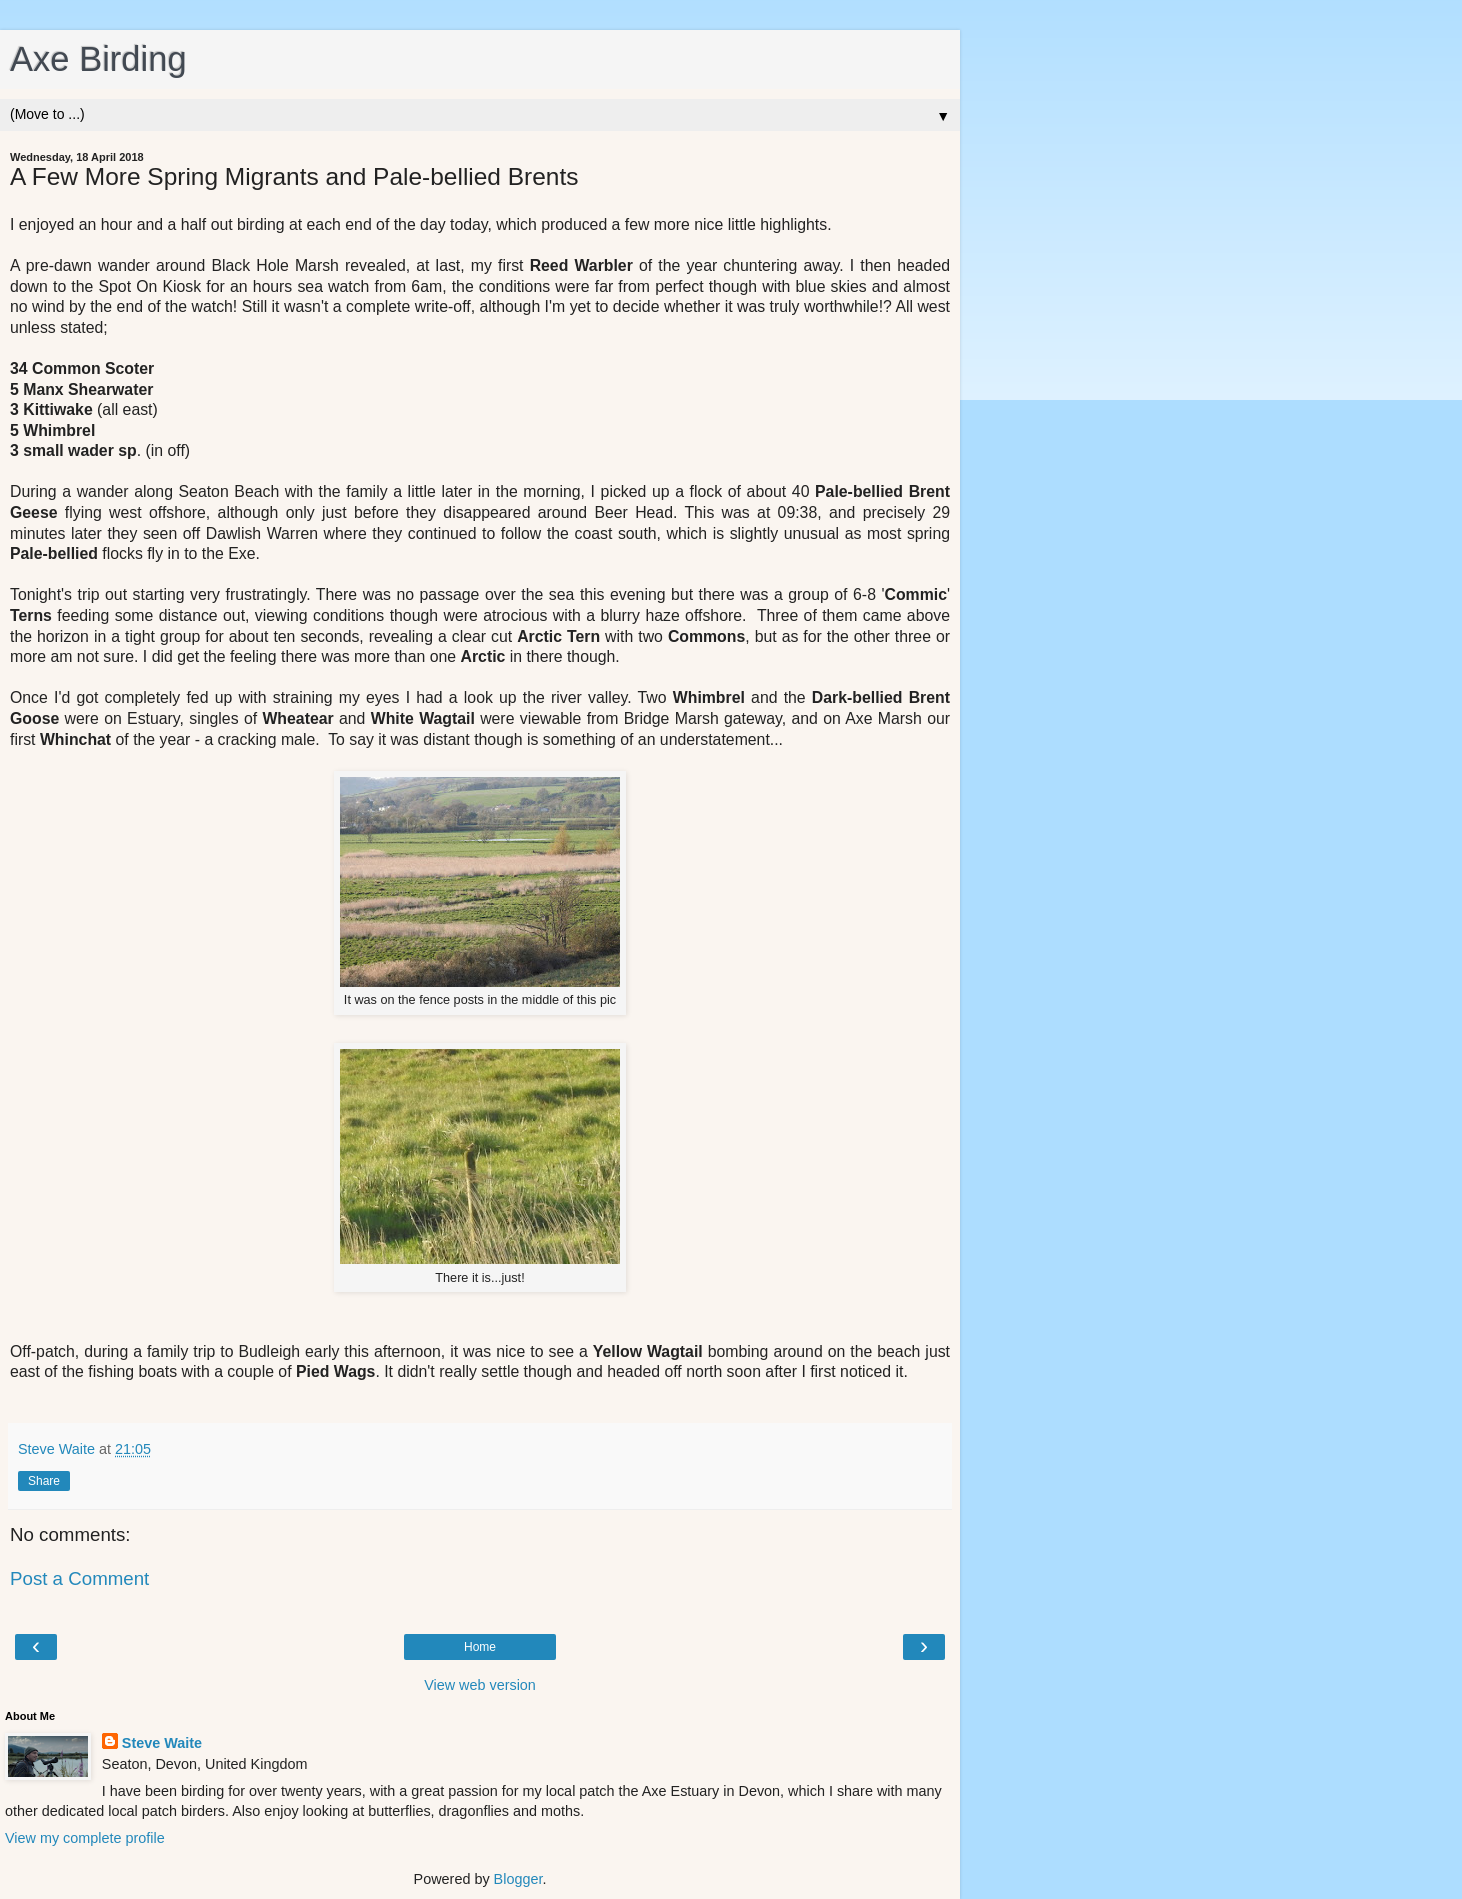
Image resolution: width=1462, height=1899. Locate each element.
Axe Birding (98, 59)
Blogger (518, 1879)
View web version (480, 1685)
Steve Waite (162, 1743)
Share (44, 1481)
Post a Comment (79, 1578)
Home (480, 1647)
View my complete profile (85, 1838)
